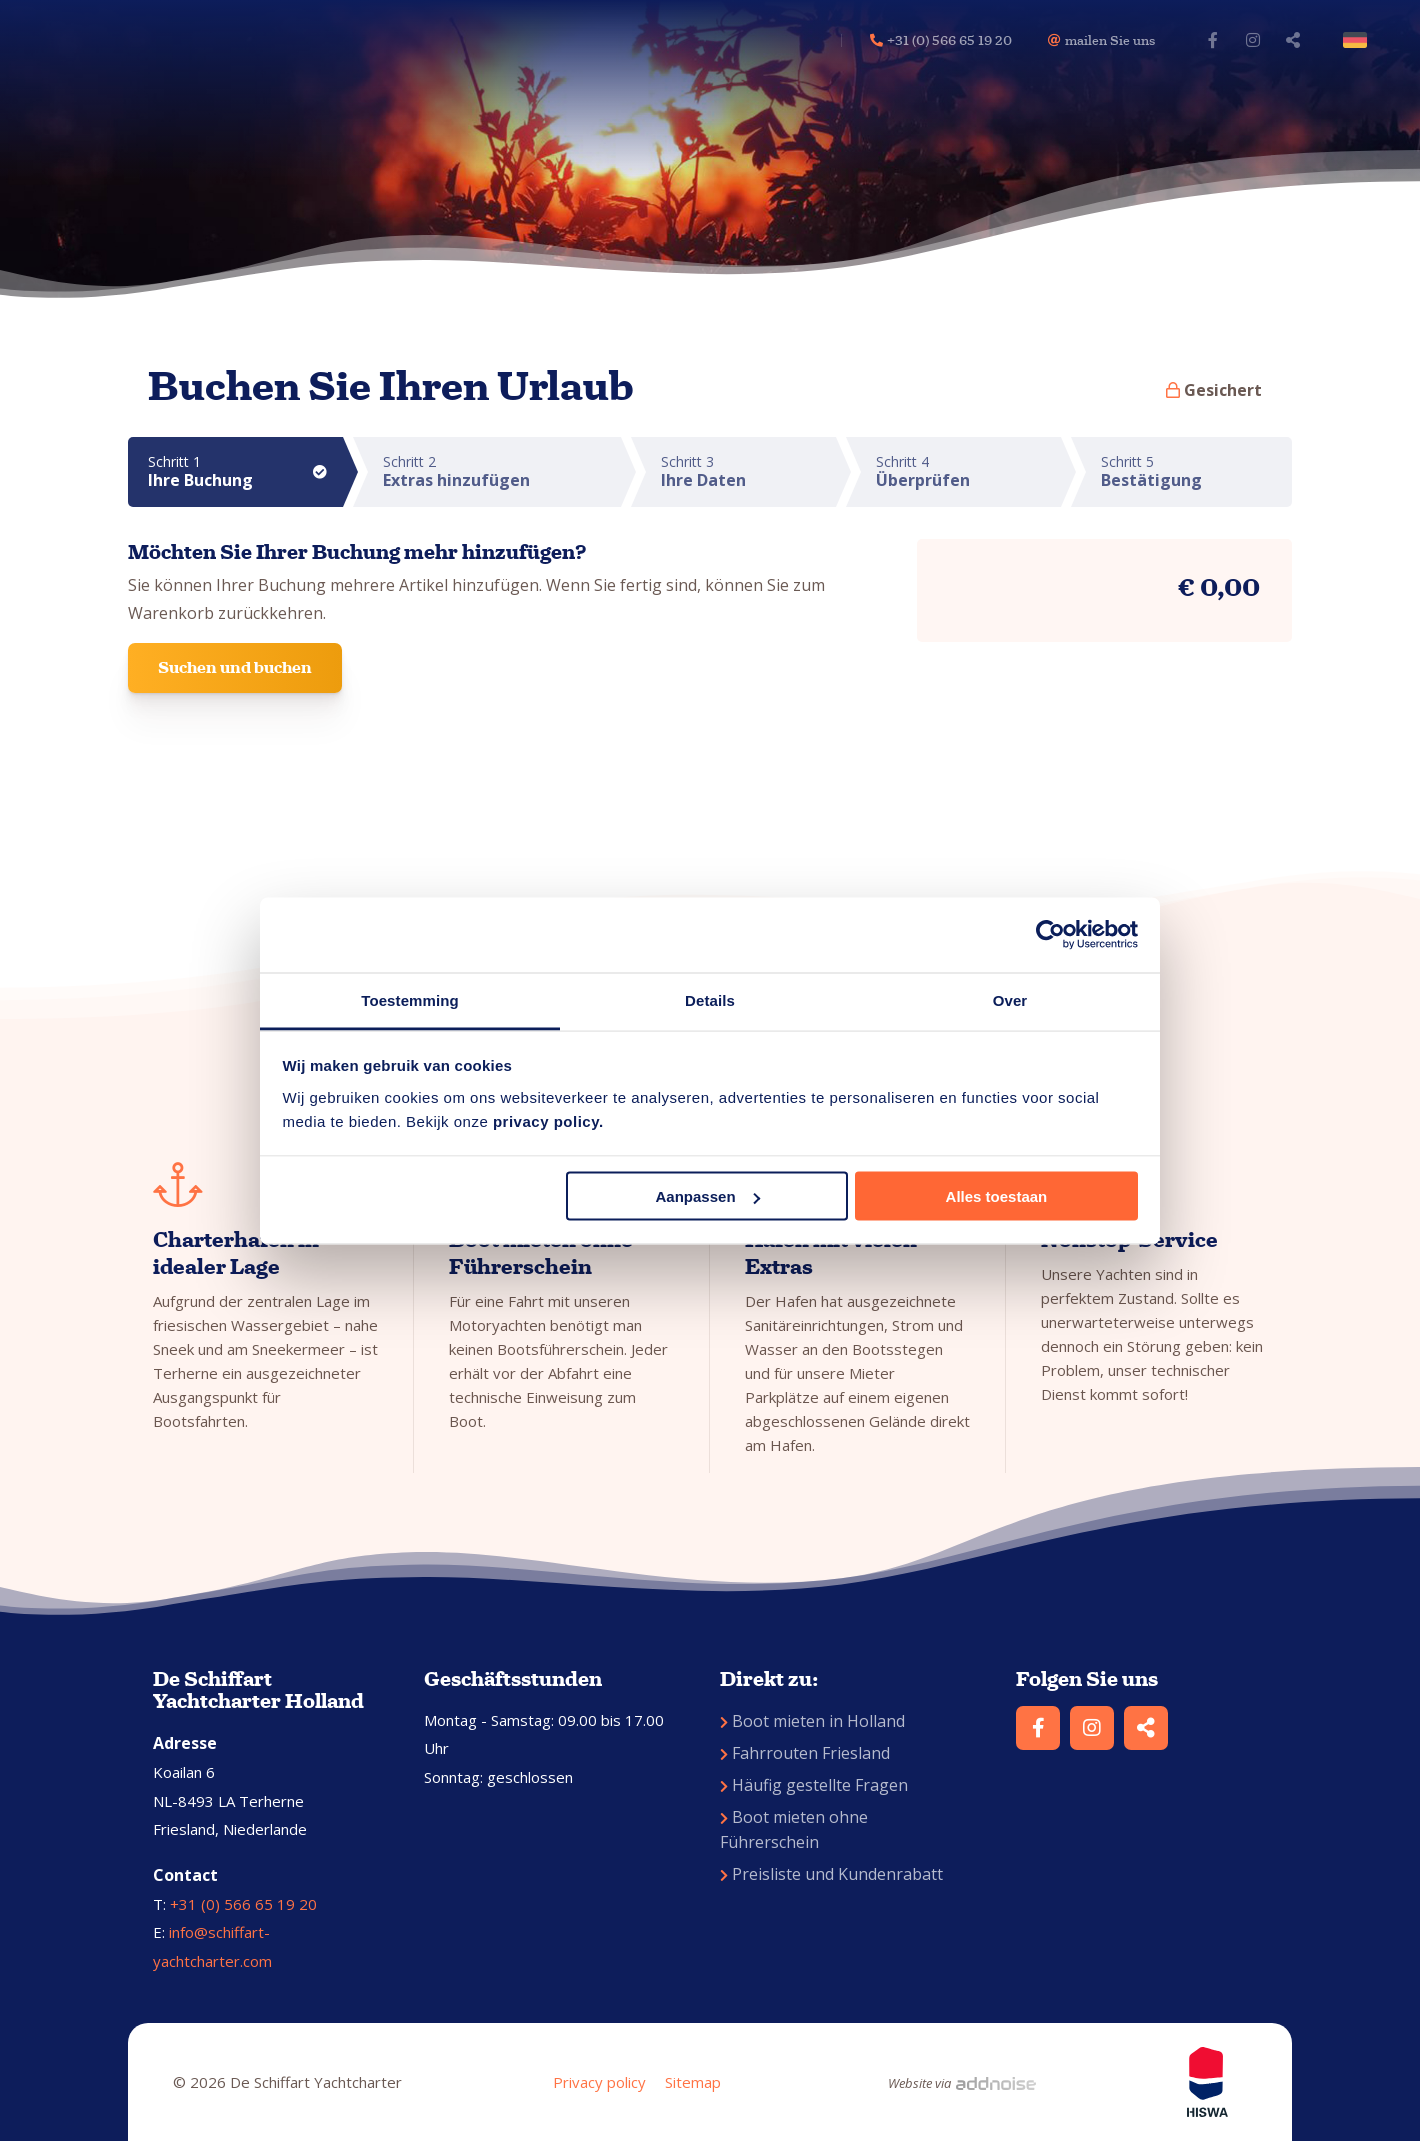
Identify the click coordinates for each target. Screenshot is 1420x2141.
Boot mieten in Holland (812, 1721)
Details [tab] (710, 999)
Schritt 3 (748, 471)
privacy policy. (548, 1120)
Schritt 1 (245, 471)
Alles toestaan (997, 1196)
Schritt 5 (1196, 471)
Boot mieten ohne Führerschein (794, 1830)
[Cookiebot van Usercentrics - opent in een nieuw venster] (1050, 935)
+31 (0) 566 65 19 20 (243, 1904)
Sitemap (693, 2082)
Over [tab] (1010, 999)
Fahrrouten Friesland (805, 1753)
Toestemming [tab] (410, 999)
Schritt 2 (501, 471)
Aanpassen (708, 1196)
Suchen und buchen (235, 667)
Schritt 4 (968, 471)
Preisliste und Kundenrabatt (831, 1874)
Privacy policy (599, 2082)
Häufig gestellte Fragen (814, 1785)
